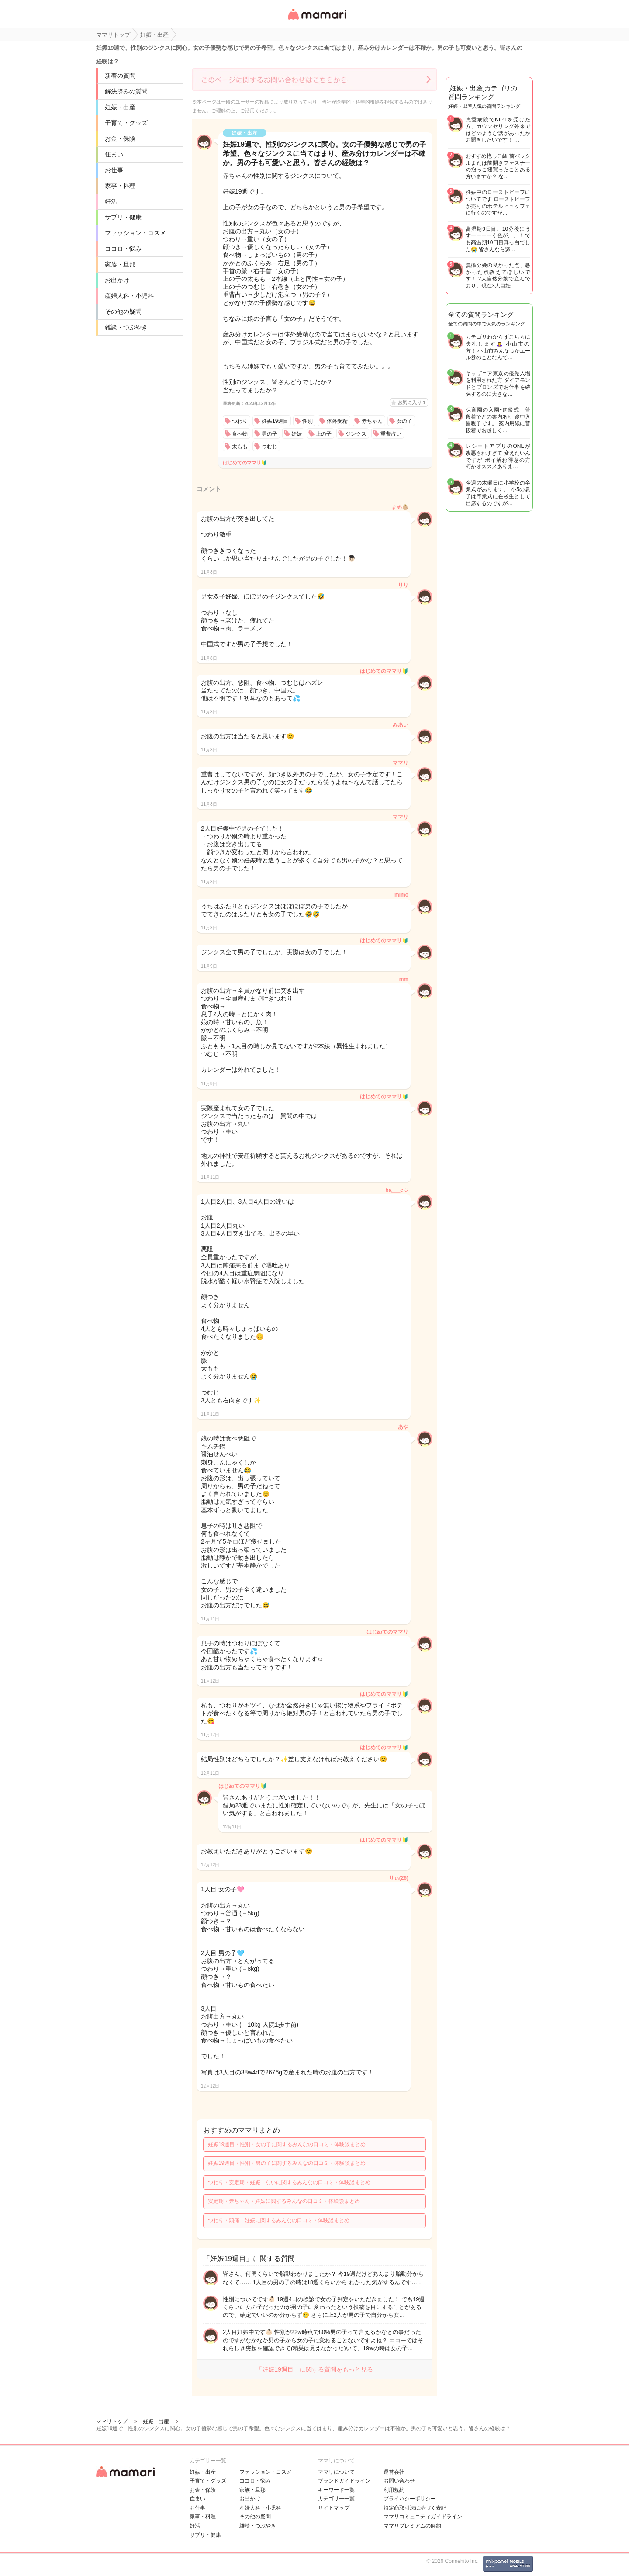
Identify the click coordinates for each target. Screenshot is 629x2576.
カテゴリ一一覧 (336, 2499)
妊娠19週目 (275, 421)
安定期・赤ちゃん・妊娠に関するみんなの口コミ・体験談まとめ (284, 2201)
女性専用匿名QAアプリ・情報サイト (317, 20)
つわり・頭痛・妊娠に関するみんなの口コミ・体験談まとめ (278, 2220)
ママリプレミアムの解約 (412, 2526)
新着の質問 (120, 75)
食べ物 (240, 434)
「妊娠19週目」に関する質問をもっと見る (314, 2369)
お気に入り (411, 402)
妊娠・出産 (120, 107)
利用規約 (394, 2490)
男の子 (269, 434)
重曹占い (390, 434)
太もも (240, 446)
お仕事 (114, 169)
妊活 (111, 201)
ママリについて (336, 2472)
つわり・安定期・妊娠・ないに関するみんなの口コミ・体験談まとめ (289, 2182)
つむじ (269, 446)
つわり (240, 421)
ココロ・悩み (123, 248)
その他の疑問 (123, 311)
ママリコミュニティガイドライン (423, 2517)
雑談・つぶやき (126, 327)
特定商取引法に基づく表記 (415, 2508)
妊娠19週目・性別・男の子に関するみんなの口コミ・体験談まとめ (287, 2163)
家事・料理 (120, 185)
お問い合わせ (399, 2481)
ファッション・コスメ (135, 232)
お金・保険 (120, 138)
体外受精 (337, 421)
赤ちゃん (372, 421)
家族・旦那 (120, 264)
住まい (114, 154)
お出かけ (117, 280)
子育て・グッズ (126, 122)
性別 (307, 421)
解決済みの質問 (126, 91)
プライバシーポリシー (410, 2499)
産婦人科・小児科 (129, 295)
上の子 (324, 434)
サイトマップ (333, 2508)
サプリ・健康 (123, 217)
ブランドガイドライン (344, 2481)
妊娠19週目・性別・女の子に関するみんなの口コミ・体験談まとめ (287, 2144)
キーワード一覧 (336, 2490)
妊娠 (296, 434)
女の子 (404, 421)
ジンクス (356, 434)
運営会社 (394, 2472)
